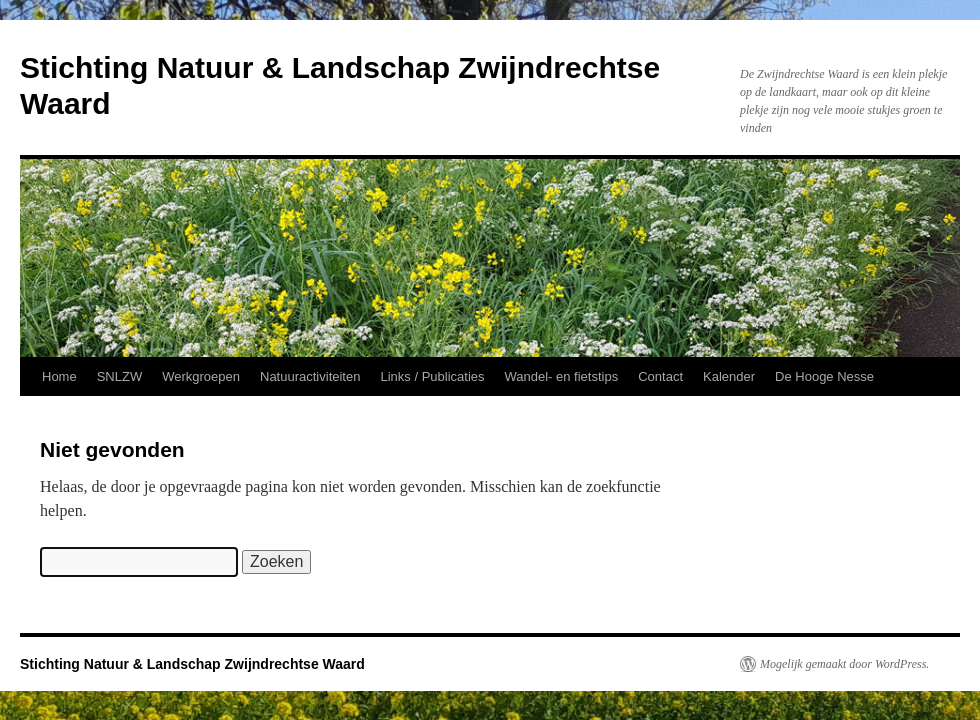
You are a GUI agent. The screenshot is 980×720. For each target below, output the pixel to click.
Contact (660, 376)
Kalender (729, 376)
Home (59, 376)
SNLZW (120, 376)
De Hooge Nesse (824, 376)
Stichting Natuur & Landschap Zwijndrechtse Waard (192, 664)
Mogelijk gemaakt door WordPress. (844, 664)
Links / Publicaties (432, 376)
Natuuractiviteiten (310, 376)
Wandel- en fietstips (562, 376)
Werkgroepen (201, 376)
